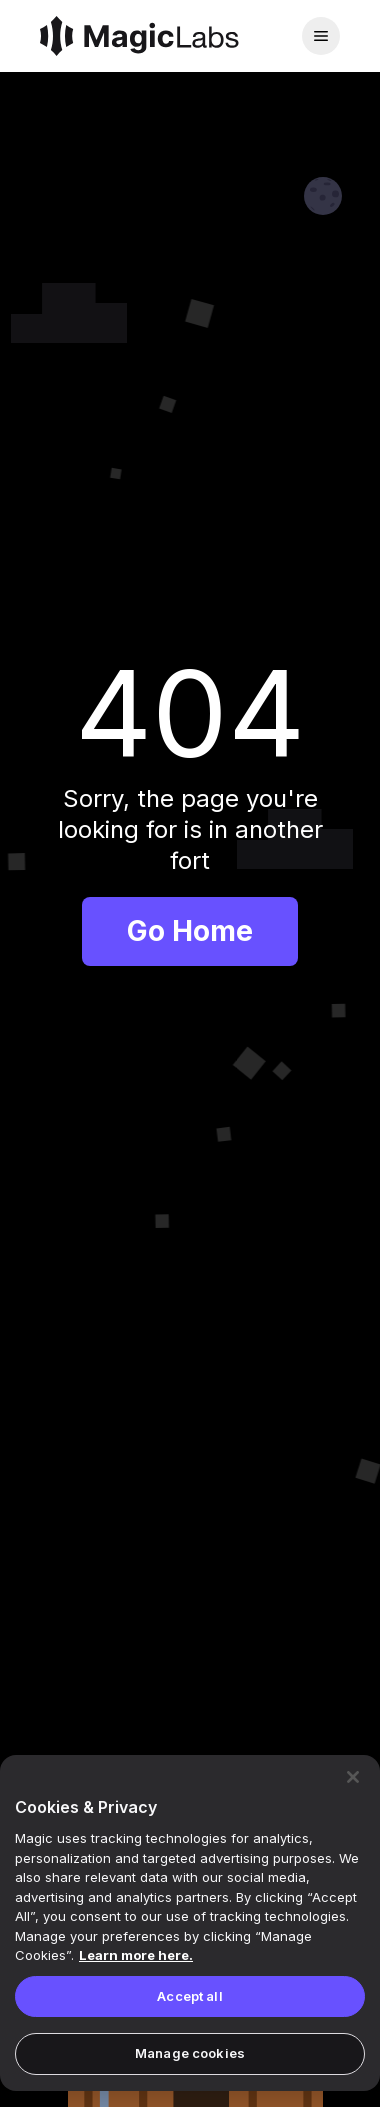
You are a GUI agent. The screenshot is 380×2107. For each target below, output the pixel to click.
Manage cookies (190, 2053)
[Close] (353, 1777)
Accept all (189, 1996)
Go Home (190, 931)
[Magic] (139, 36)
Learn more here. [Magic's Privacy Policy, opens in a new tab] (136, 1955)
